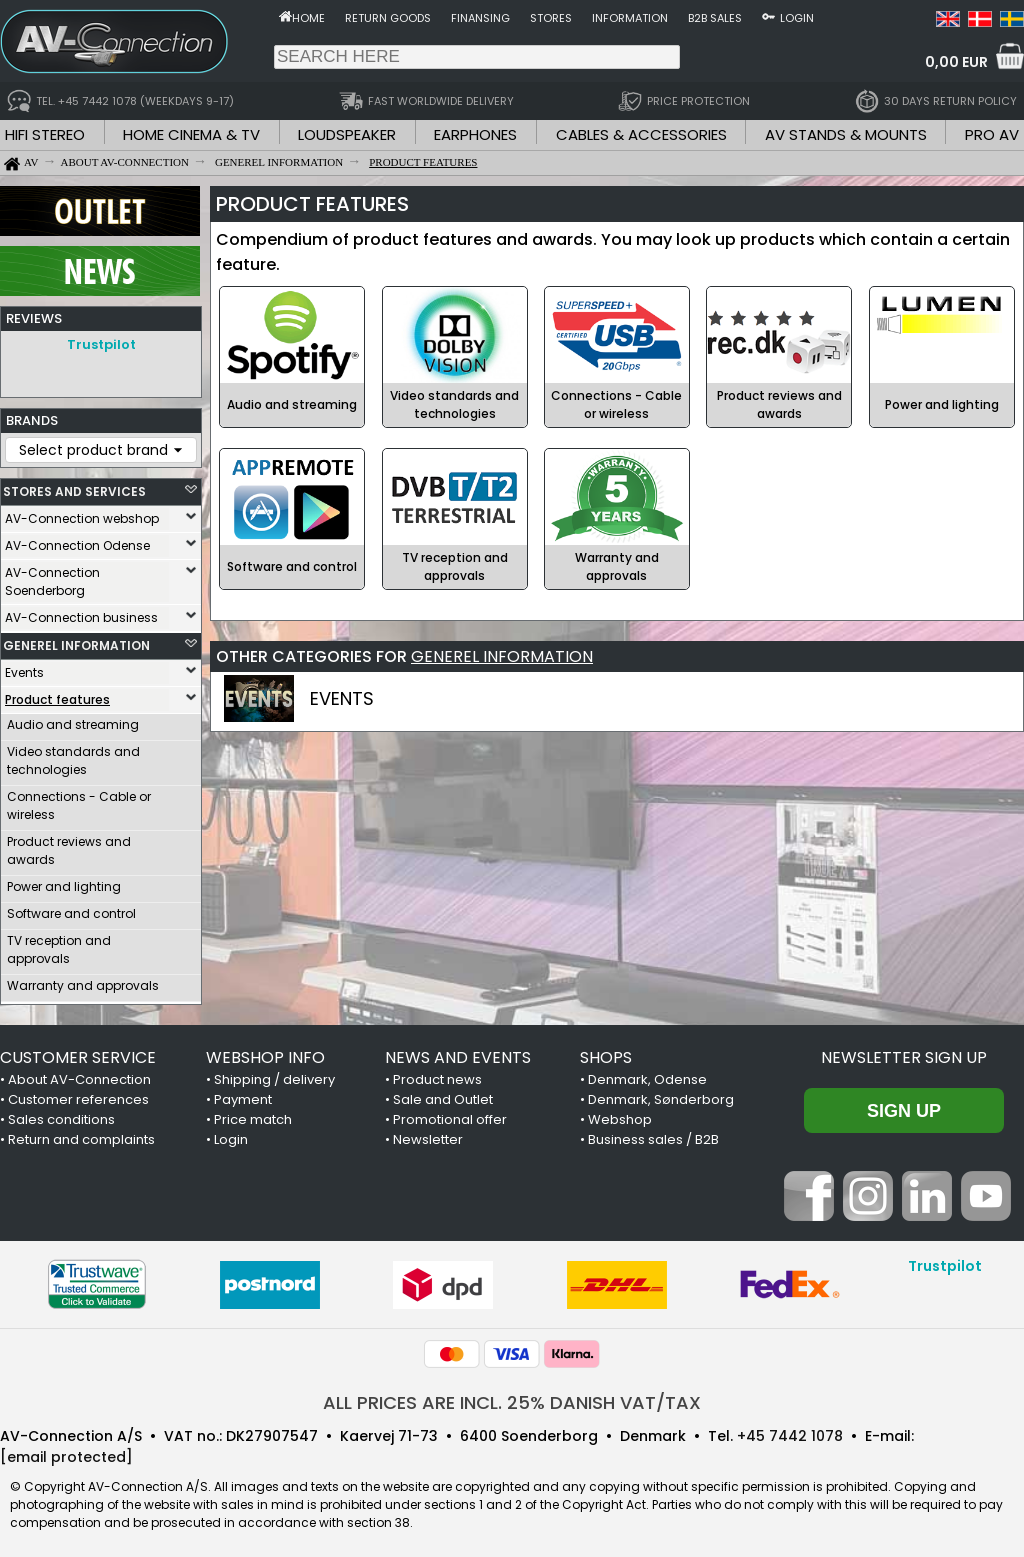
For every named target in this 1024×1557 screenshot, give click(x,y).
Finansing (480, 18)
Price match (253, 1114)
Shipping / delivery (274, 1074)
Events (24, 667)
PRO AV (992, 134)
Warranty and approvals (83, 980)
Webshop (620, 1114)
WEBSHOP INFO (265, 1052)
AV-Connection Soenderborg (52, 576)
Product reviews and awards (69, 845)
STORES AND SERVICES (74, 486)
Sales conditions (61, 1114)
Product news (437, 1074)
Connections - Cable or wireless (79, 800)
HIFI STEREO (45, 134)
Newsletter (428, 1134)
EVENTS (342, 698)
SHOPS (606, 1052)
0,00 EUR (956, 62)
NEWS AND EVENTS (458, 1052)
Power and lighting (64, 881)
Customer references (78, 1094)
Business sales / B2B (653, 1134)
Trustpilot (101, 344)
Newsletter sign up (904, 1052)
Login (797, 18)
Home (308, 18)
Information (630, 18)
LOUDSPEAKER (347, 134)
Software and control (71, 908)
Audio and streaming (73, 719)
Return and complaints (81, 1134)
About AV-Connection (79, 1074)
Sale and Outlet (443, 1094)
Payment (243, 1094)
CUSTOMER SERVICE (78, 1052)
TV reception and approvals (59, 944)
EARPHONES (475, 134)
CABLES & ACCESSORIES (641, 134)
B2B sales (715, 18)
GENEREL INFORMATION (76, 640)
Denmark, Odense (647, 1074)
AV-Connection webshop (82, 513)
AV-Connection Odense (77, 540)
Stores (551, 18)
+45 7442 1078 (790, 1431)
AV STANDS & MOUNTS (846, 134)
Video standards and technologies (73, 755)
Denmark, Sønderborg (661, 1094)
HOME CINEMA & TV (191, 134)
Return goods (388, 18)
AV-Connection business (81, 612)
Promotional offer (450, 1114)
